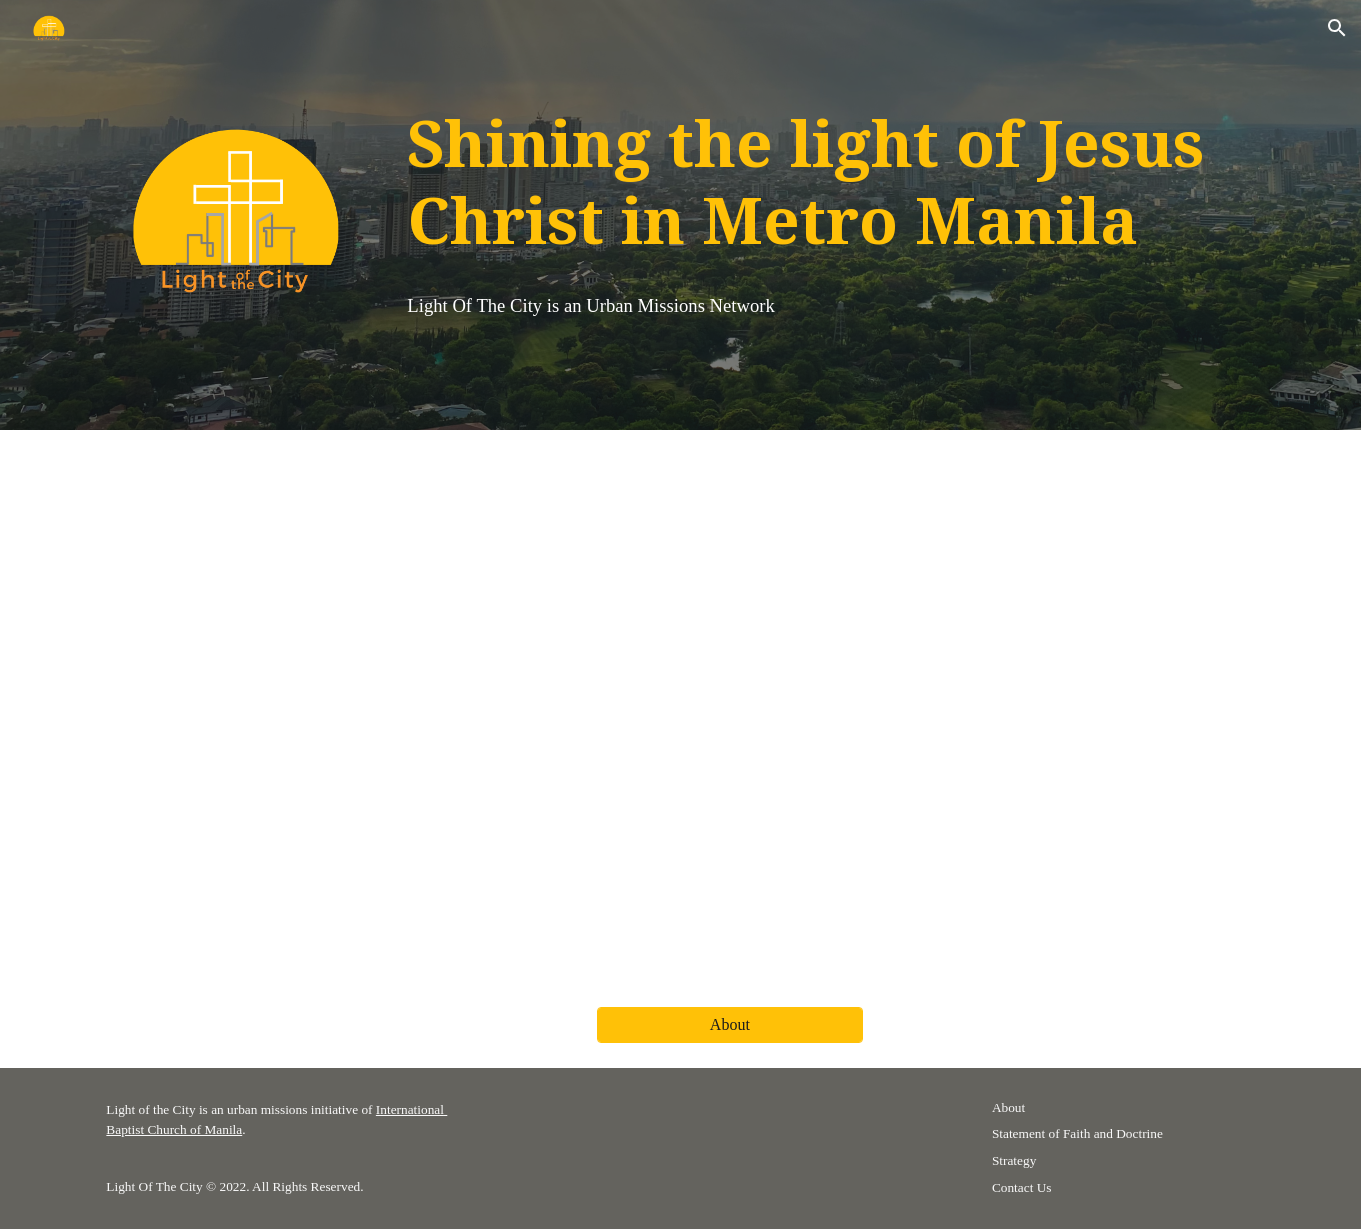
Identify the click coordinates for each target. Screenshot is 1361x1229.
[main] (828, 187)
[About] (730, 1025)
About (1008, 1107)
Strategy (1014, 1160)
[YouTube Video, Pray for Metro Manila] (681, 706)
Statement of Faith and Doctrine (1077, 1133)
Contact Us (1022, 1187)
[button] (1337, 28)
